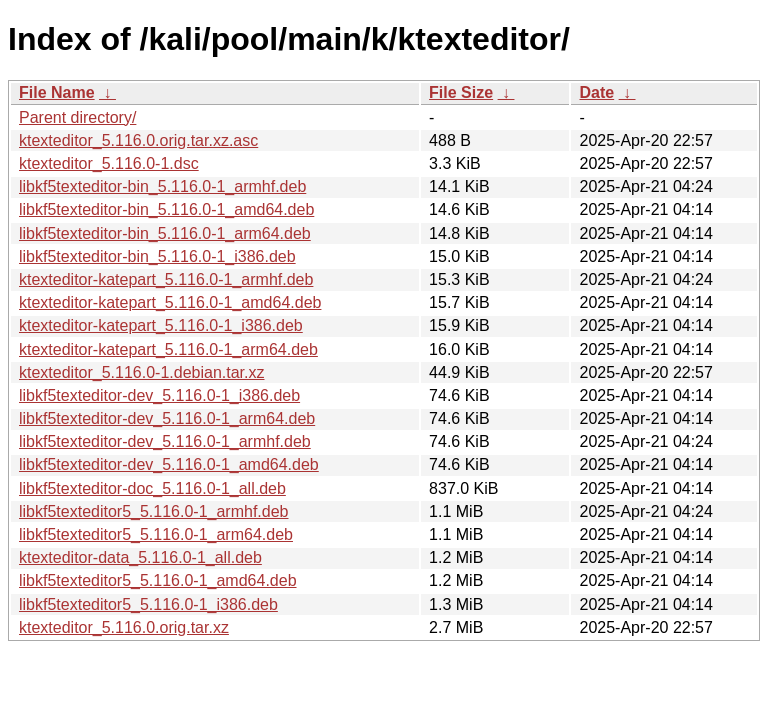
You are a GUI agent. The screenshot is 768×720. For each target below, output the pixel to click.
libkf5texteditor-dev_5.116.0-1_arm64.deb (167, 418)
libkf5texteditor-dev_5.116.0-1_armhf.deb (165, 441)
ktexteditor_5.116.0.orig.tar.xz (124, 627)
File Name (57, 92)
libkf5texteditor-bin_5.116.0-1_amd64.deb (166, 209)
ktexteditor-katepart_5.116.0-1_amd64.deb (170, 302)
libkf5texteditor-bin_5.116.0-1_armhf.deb (162, 186)
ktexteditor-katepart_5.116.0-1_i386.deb (161, 325)
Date (596, 92)
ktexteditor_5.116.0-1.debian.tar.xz (142, 372)
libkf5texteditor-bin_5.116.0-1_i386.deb (157, 256)
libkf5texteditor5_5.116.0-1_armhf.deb (154, 511)
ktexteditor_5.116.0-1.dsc (109, 163)
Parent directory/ (77, 117)
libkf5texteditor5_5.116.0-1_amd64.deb (158, 580)
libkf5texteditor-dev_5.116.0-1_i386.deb (159, 395)
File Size (461, 92)
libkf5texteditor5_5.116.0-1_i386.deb (148, 604)
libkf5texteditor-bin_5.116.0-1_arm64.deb (165, 233)
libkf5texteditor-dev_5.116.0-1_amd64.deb (169, 464)
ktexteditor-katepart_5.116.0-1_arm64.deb (168, 349)
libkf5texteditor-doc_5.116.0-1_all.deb (152, 488)
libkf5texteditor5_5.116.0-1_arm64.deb (156, 534)
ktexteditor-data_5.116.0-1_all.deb (140, 557)
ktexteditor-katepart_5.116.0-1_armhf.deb (166, 279)
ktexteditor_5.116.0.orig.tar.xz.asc (138, 140)
